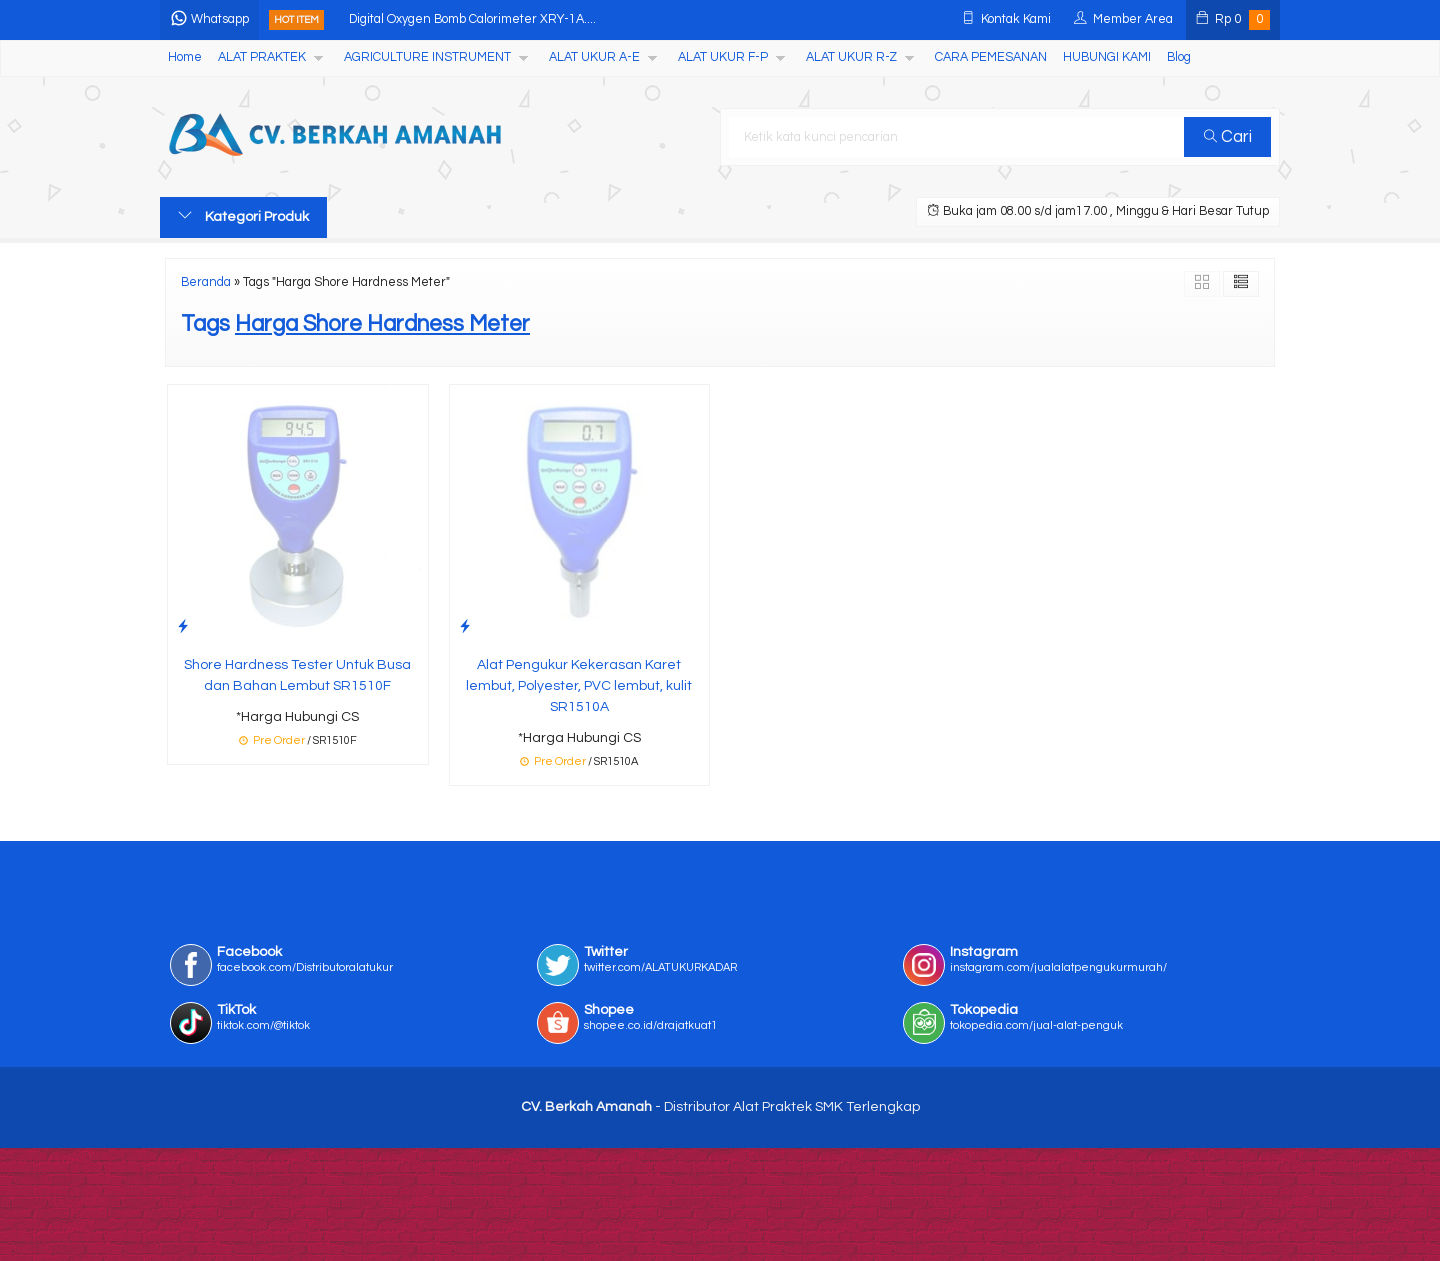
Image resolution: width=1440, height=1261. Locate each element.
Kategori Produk (243, 216)
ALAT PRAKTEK (262, 57)
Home (185, 57)
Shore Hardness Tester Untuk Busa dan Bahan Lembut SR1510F (297, 675)
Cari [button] (1228, 137)
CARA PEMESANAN (991, 57)
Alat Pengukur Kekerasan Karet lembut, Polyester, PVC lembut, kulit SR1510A (579, 686)
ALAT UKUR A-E (594, 57)
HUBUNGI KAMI (1107, 57)
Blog (1179, 57)
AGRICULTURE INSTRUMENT (427, 57)
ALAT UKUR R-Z (851, 57)
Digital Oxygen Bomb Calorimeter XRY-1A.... (472, 19)
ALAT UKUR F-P (723, 57)
